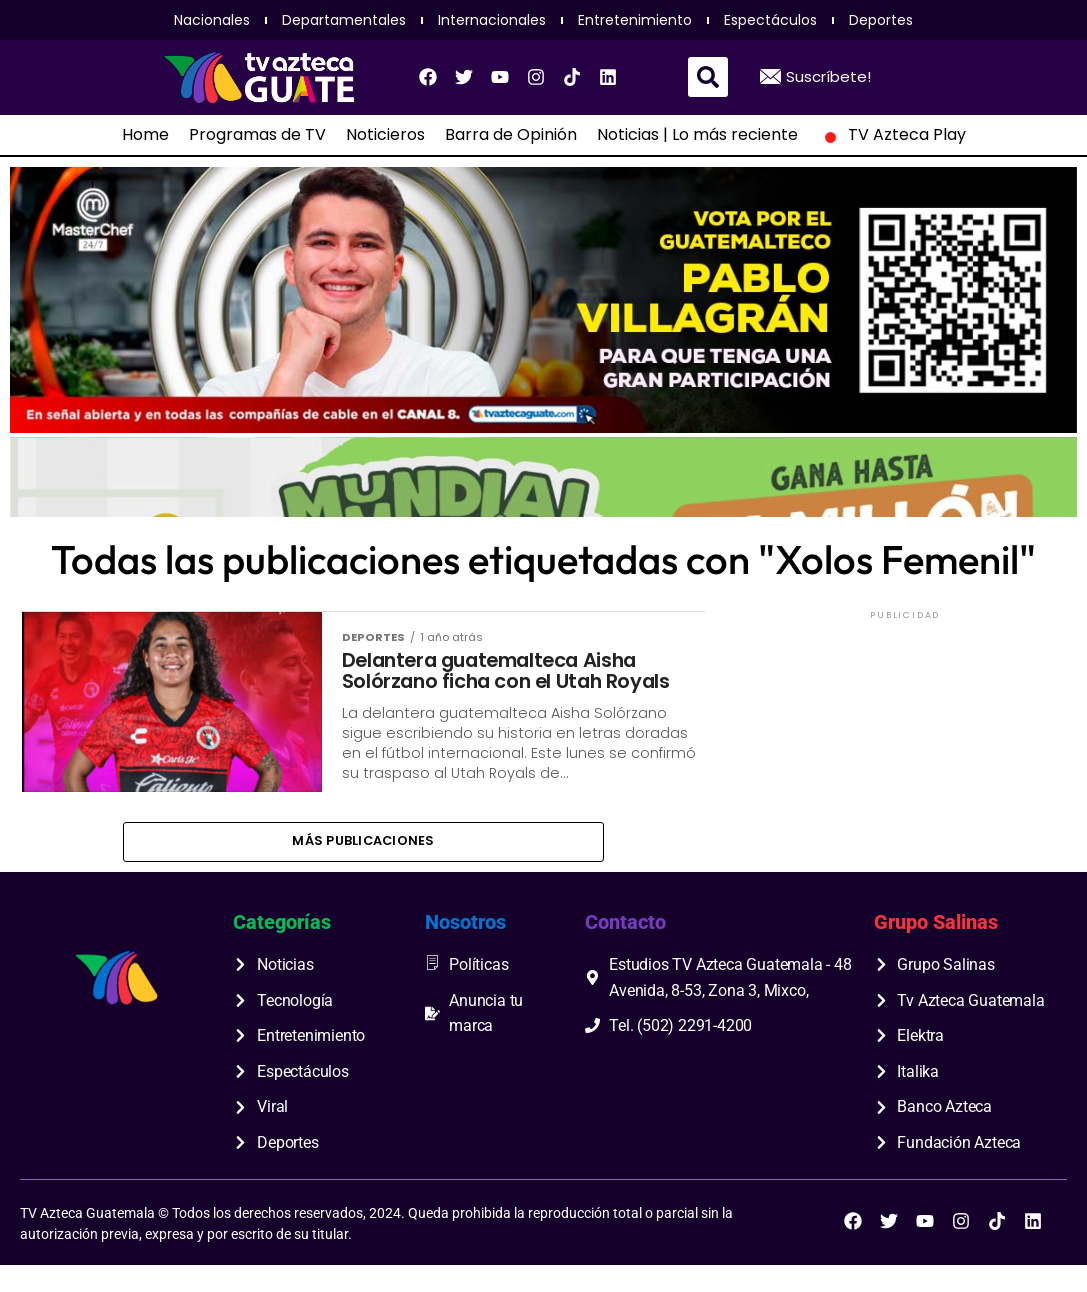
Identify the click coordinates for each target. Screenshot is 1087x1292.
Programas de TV (257, 135)
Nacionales (212, 20)
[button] (708, 77)
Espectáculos (770, 20)
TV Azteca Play (892, 135)
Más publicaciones (363, 865)
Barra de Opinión (511, 135)
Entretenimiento (635, 20)
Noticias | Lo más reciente (697, 135)
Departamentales (344, 20)
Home (145, 135)
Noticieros (385, 135)
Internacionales (492, 20)
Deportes (881, 20)
